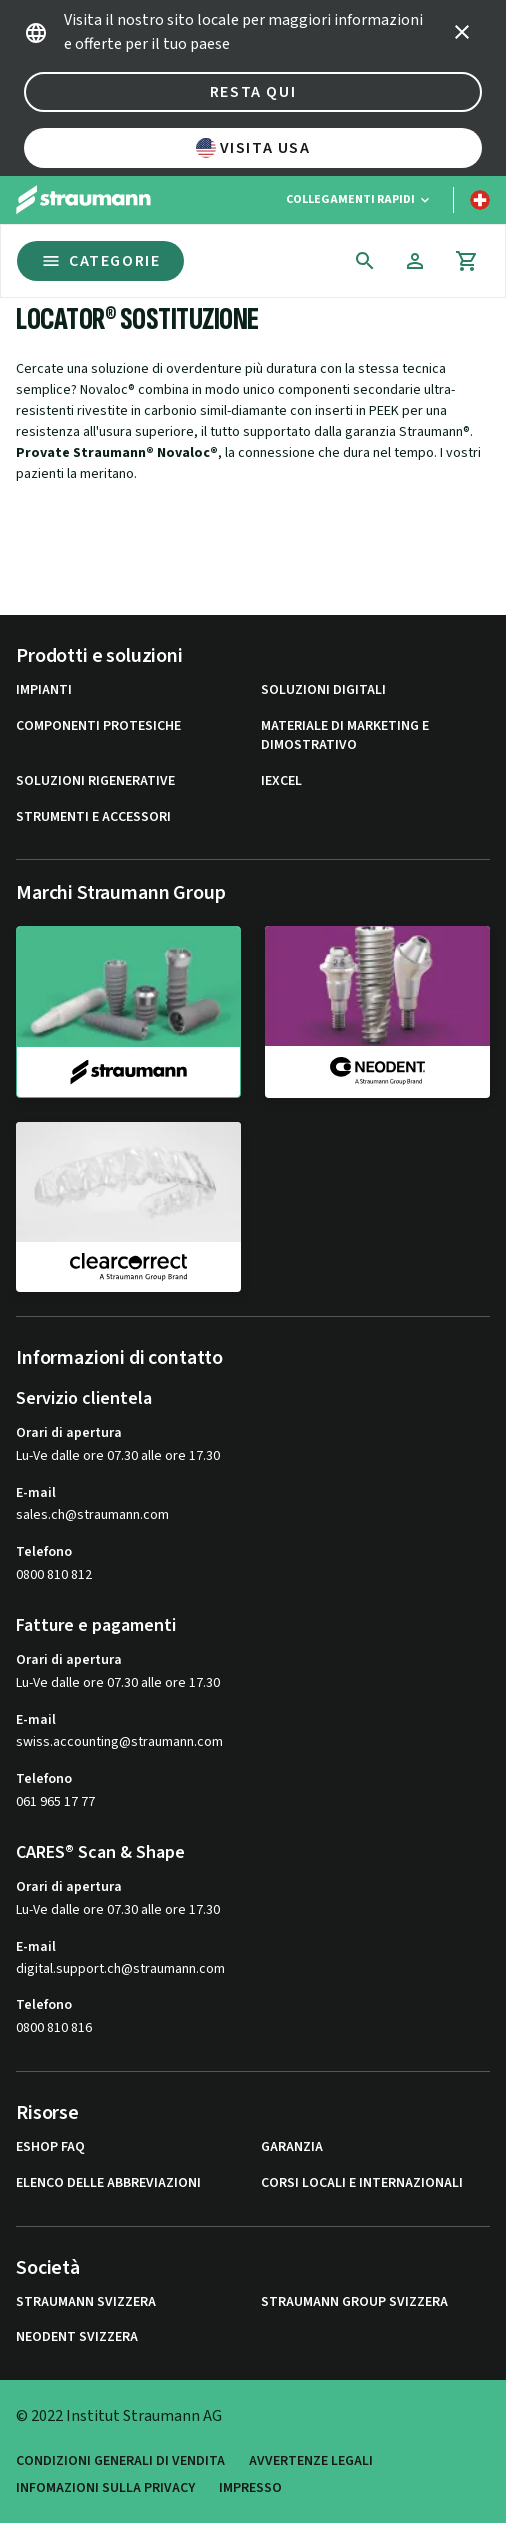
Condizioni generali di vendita (120, 2461)
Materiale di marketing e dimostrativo (345, 736)
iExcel (281, 781)
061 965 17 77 (55, 1802)
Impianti (44, 690)
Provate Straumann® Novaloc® (117, 453)
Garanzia (292, 2147)
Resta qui (253, 92)
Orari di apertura (69, 1433)
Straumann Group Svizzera (354, 2302)
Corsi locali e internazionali (362, 2183)
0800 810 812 (54, 1575)
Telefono (44, 1552)
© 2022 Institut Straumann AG (119, 2416)
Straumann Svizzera (86, 2302)
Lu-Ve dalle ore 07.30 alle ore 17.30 (118, 1456)
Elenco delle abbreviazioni (108, 2183)
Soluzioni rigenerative (95, 781)
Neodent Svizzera (77, 2337)
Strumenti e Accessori (93, 817)
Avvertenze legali (311, 2461)
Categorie (100, 261)
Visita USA (253, 148)
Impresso (250, 2488)
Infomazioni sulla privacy (105, 2488)
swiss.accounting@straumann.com (119, 1742)
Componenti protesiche (98, 726)
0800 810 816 (54, 2028)
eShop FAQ (50, 2147)
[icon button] (462, 32)
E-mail (36, 1493)
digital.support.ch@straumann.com (120, 1969)
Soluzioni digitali (323, 690)
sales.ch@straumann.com (92, 1515)
